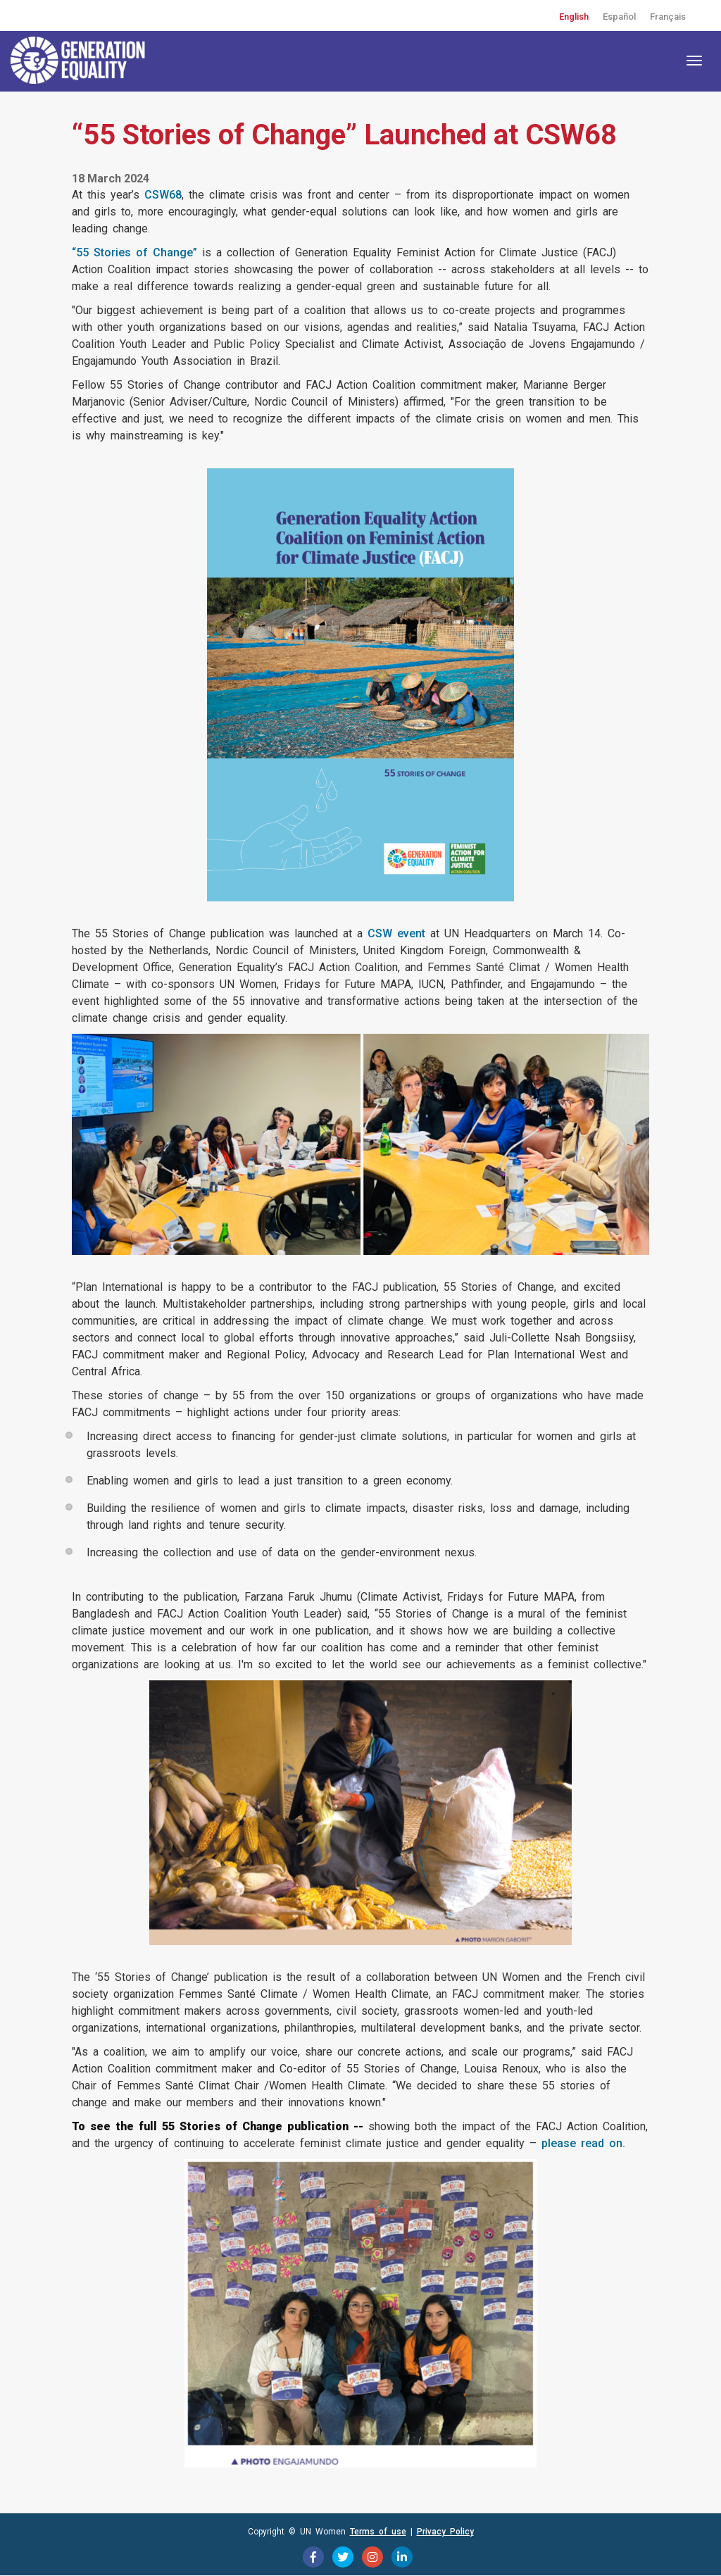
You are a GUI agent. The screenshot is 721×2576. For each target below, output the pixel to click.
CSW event (396, 933)
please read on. (583, 2143)
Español (619, 16)
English (574, 16)
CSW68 (163, 194)
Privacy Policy (445, 2532)
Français (668, 16)
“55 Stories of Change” (134, 252)
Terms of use (378, 2532)
